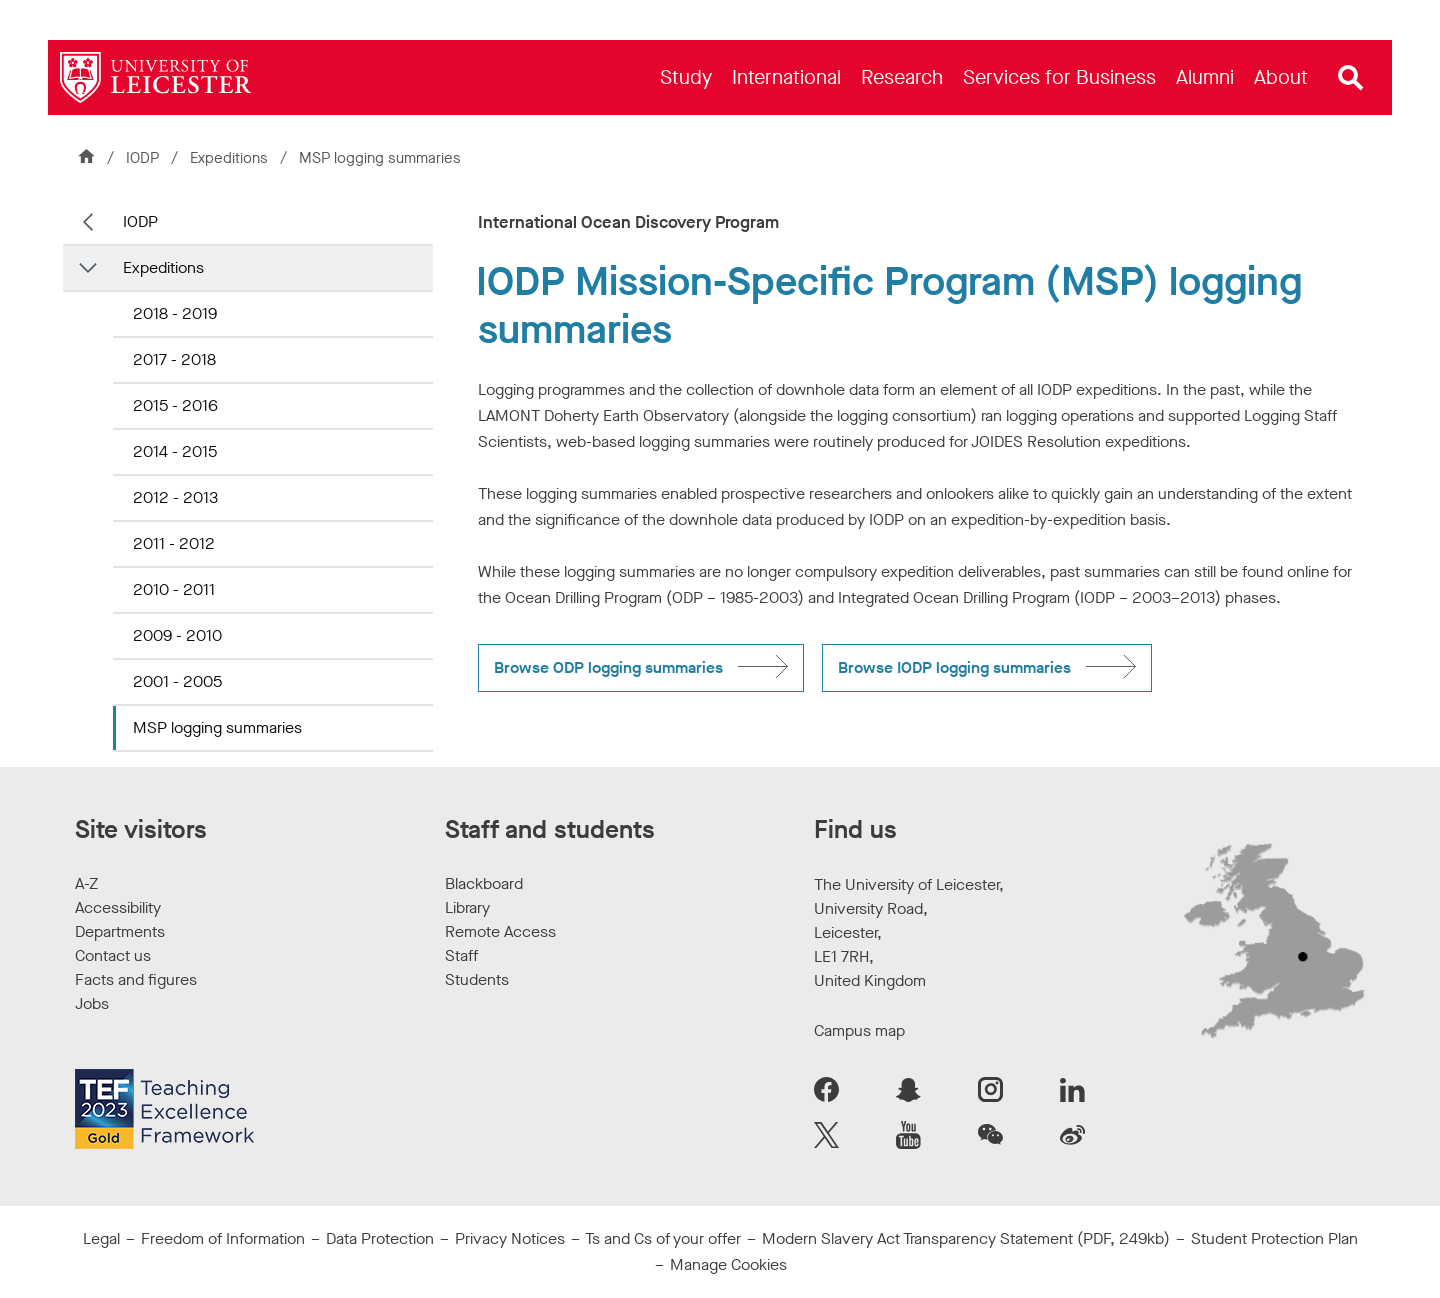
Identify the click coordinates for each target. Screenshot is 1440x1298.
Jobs (92, 1003)
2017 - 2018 (174, 359)
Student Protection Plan (1274, 1238)
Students (477, 979)
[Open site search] (1351, 78)
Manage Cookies (728, 1264)
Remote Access (500, 931)
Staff (461, 955)
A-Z (86, 883)
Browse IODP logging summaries (954, 667)
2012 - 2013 (175, 497)
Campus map (859, 1030)
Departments (120, 931)
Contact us (113, 955)
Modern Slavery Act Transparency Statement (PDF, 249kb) (966, 1238)
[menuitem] (686, 77)
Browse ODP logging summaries (608, 667)
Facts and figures (136, 979)
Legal (101, 1238)
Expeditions (231, 158)
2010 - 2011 (174, 589)
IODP (142, 158)
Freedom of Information (223, 1238)
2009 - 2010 (177, 635)
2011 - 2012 (174, 543)
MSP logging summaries (217, 727)
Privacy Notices (510, 1238)
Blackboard (484, 883)
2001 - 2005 (177, 681)
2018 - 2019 (175, 313)
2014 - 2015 (175, 451)
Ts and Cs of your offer (663, 1238)
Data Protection (380, 1238)
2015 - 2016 (175, 405)
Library (467, 907)
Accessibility (118, 907)
